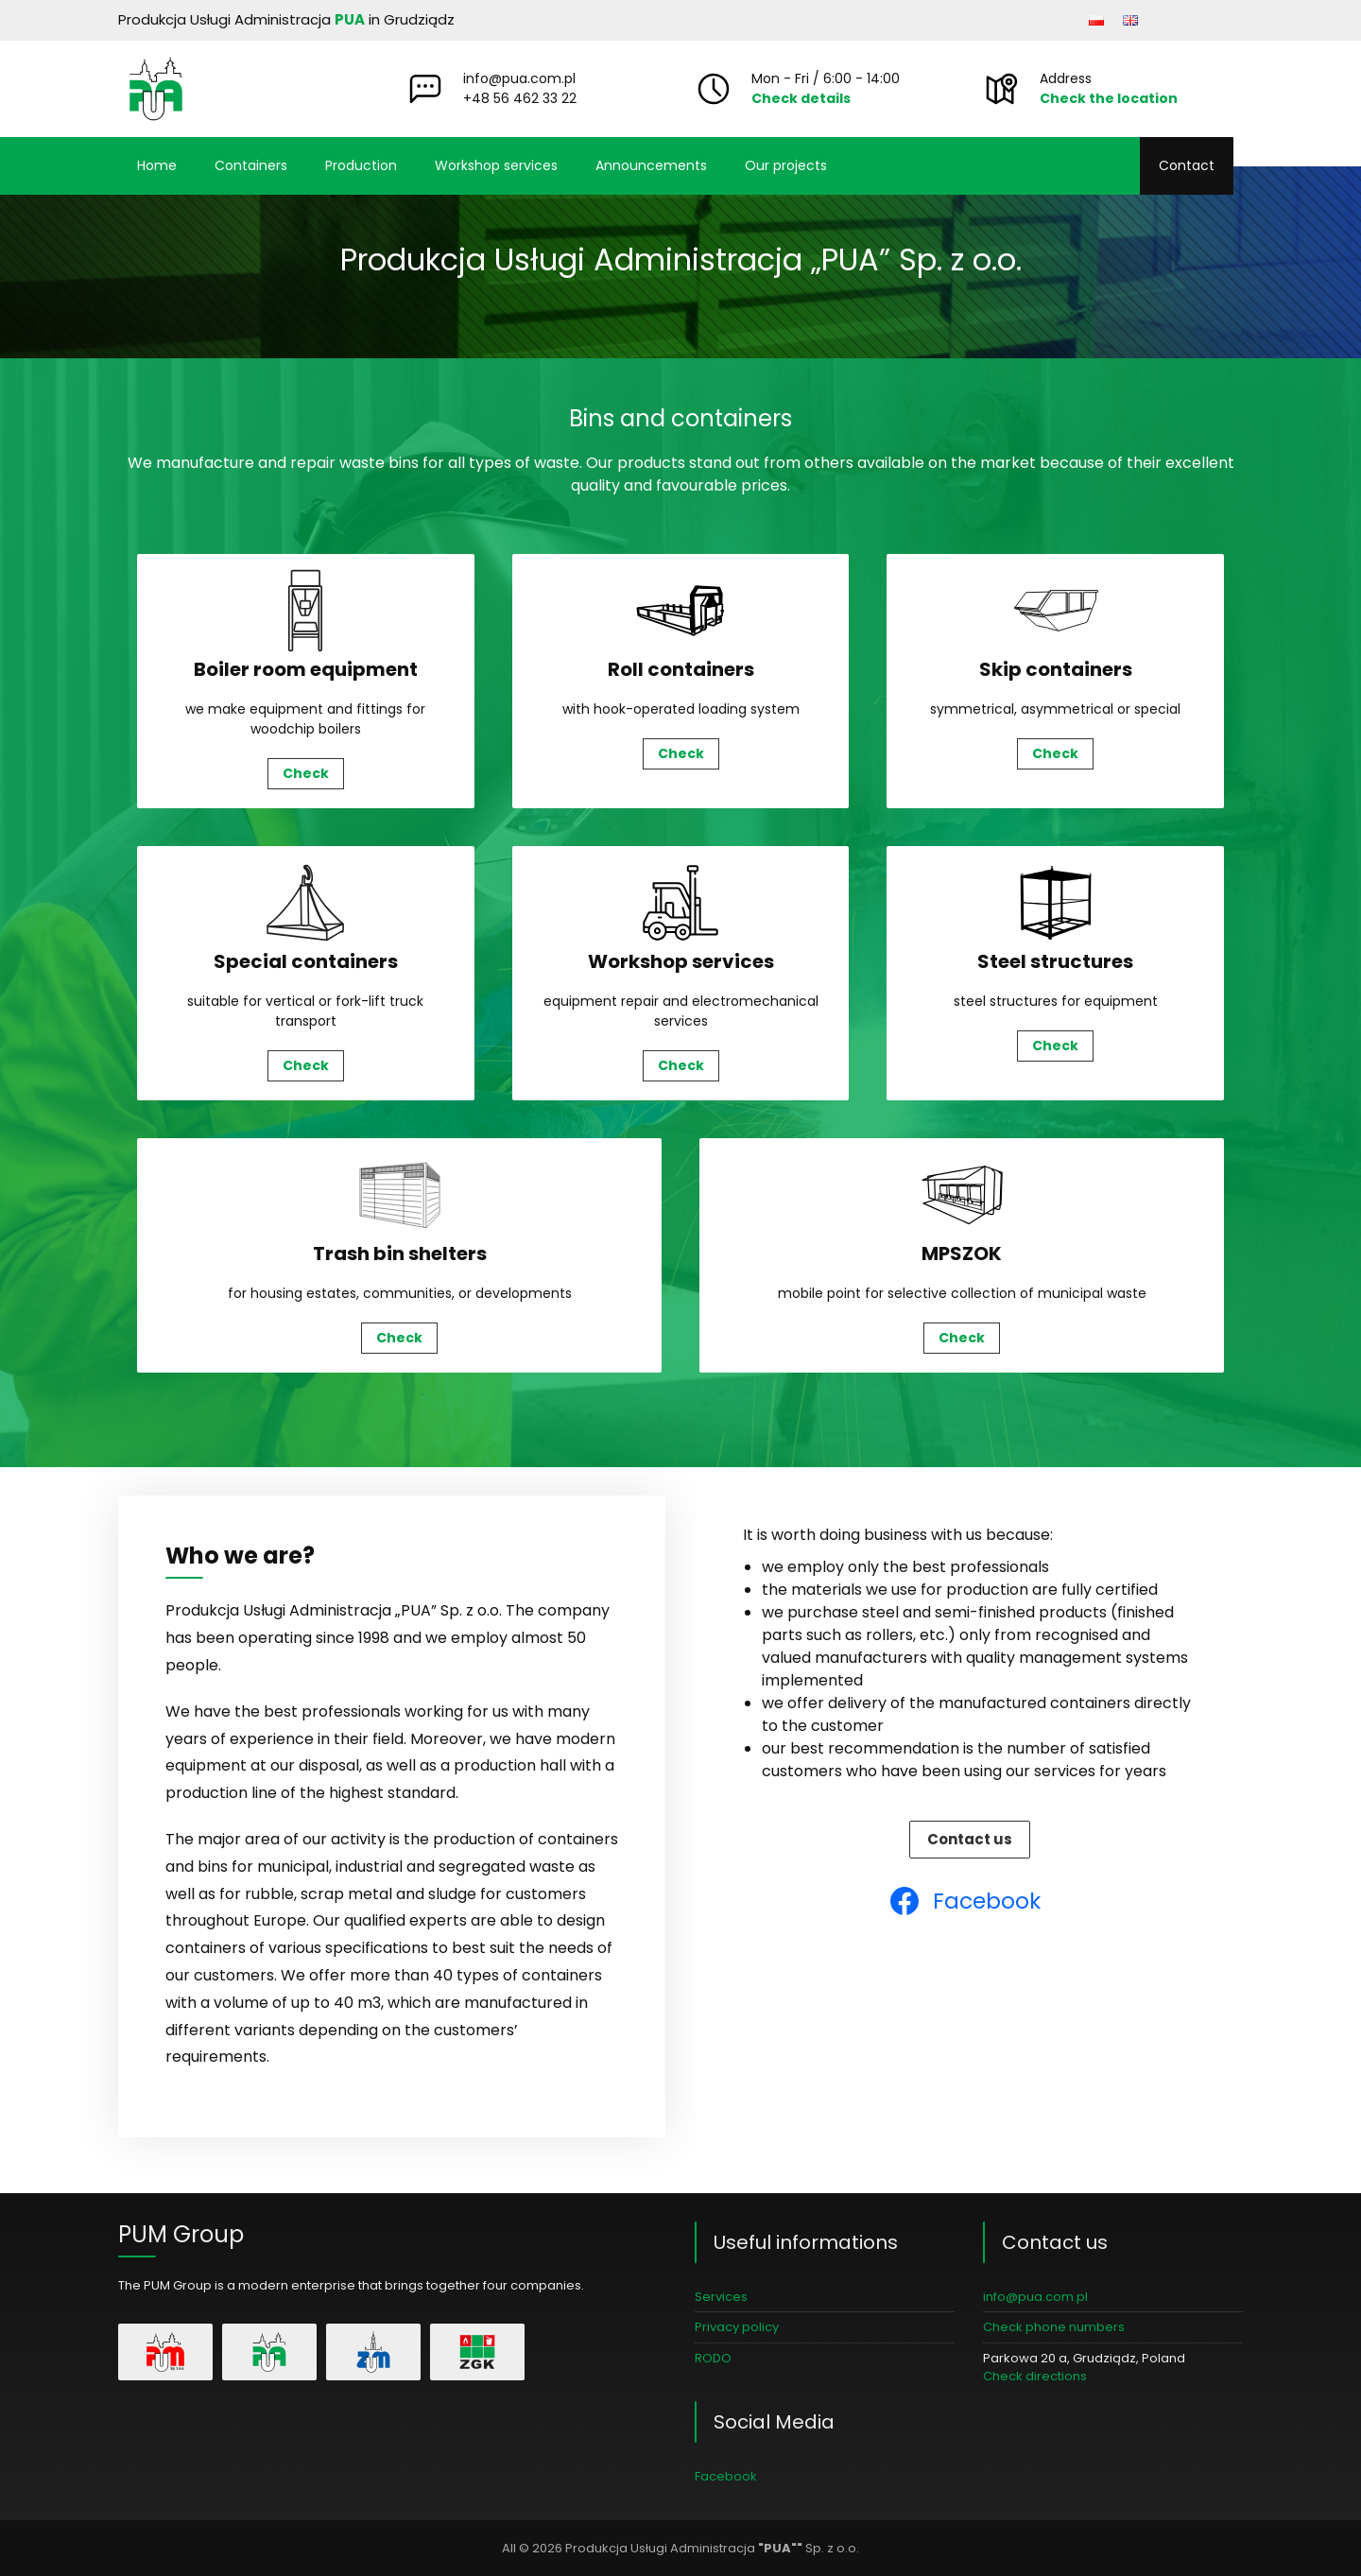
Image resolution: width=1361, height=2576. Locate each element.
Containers (251, 165)
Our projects (786, 165)
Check (306, 773)
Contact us (969, 1839)
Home (157, 165)
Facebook (726, 2476)
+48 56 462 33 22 (520, 98)
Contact (1187, 165)
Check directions (1035, 2376)
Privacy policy (737, 2327)
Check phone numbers (1054, 2327)
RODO (713, 2358)
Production (361, 165)
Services (721, 2297)
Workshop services (496, 165)
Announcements (651, 165)
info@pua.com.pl (519, 78)
